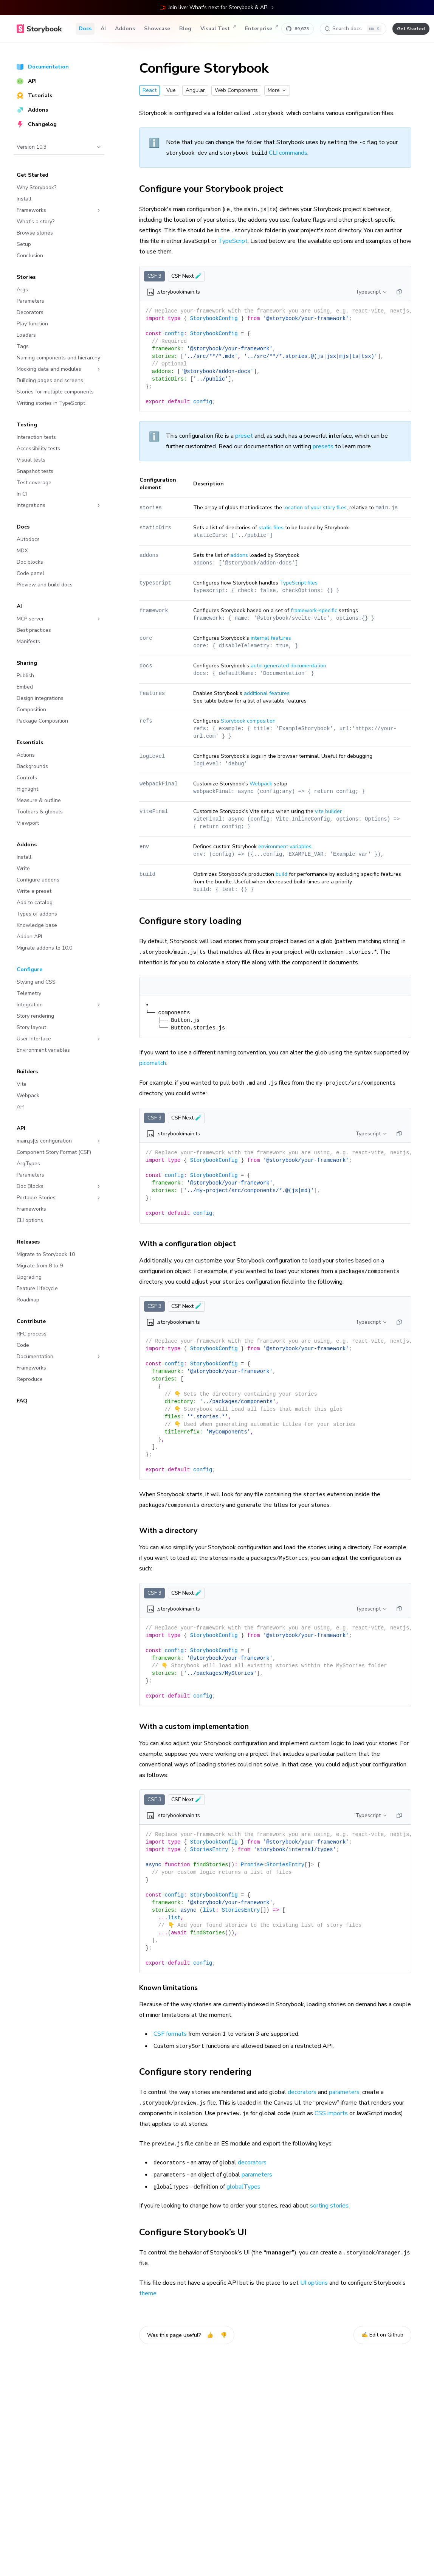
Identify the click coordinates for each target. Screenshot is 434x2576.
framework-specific (314, 610)
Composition (31, 709)
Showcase (157, 28)
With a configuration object (191, 1244)
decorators (302, 2092)
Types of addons (37, 913)
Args (22, 289)
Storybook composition (248, 720)
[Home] (39, 29)
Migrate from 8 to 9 (40, 1265)
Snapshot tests (35, 471)
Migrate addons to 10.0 (44, 947)
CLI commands (288, 153)
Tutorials (34, 95)
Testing (27, 424)
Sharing (27, 663)
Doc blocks (30, 562)
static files (271, 527)
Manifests (28, 641)
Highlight (27, 789)
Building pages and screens (50, 380)
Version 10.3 (59, 147)
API (27, 81)
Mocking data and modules (59, 369)
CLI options (30, 1220)
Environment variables (43, 1050)
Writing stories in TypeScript (51, 403)
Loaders (26, 335)
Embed (25, 686)
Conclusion (30, 255)
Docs (85, 28)
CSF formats (170, 2034)
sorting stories (329, 2205)
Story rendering (35, 1016)
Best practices (34, 630)
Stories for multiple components (55, 391)
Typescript (371, 291)
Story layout (31, 1027)
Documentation (43, 66)
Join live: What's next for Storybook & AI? (217, 7)
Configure (29, 969)
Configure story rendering (199, 2072)
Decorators (30, 312)
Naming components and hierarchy (58, 357)
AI (103, 28)
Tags (23, 346)
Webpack (28, 1095)
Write (23, 868)
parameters (344, 2092)
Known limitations (172, 1987)
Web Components (236, 90)
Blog (185, 28)
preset (244, 436)
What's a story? (35, 221)
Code (23, 1345)
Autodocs (28, 539)
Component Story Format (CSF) (54, 1152)
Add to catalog (35, 902)
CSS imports (331, 2113)
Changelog (37, 124)
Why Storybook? (36, 187)
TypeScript (233, 241)
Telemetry (29, 993)
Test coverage (34, 482)
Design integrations (40, 698)
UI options (314, 2283)
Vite (21, 1084)
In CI (22, 493)
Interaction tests (36, 437)
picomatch (152, 1063)
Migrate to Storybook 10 (46, 1254)
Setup (24, 244)
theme (148, 2293)
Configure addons (38, 879)
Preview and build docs (45, 584)
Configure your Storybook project (215, 189)
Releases (28, 1241)
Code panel (30, 573)
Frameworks (59, 210)
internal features (271, 638)
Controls (27, 777)
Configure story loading (194, 921)
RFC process (31, 1333)
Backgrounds (32, 766)
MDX (22, 550)
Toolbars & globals (40, 811)
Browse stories (35, 232)
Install (24, 198)
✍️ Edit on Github (382, 2334)
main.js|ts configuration (59, 1140)
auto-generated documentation (288, 665)
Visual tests (31, 459)
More (277, 90)
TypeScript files (299, 582)
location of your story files (315, 507)
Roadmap (28, 1299)
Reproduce (30, 1379)
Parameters (30, 301)
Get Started (32, 175)
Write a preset (34, 891)
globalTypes (243, 2187)
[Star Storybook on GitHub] (297, 29)
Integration (59, 1004)
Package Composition (42, 720)
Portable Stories (59, 1197)
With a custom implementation (198, 1726)
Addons (125, 28)
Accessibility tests (38, 448)
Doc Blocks (59, 1186)
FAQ (22, 1400)
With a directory (172, 1530)
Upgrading (29, 1277)
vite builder (328, 811)
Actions (26, 755)
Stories (26, 277)
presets (323, 446)
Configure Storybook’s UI (197, 2232)
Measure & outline (39, 800)
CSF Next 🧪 (186, 276)
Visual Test (218, 29)
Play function (32, 323)
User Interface (59, 1038)
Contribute (31, 1321)
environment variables (285, 846)
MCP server (59, 618)
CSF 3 (154, 276)
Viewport (28, 823)
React (150, 90)
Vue (171, 90)
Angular (195, 90)
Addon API (29, 936)
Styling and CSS (36, 982)
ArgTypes (28, 1163)
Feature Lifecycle (37, 1288)
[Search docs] (353, 29)
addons (239, 555)
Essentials (30, 742)
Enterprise (261, 29)
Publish (25, 675)
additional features (267, 693)
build (281, 874)
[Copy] (399, 292)
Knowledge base (37, 925)
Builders (27, 1071)
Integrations (59, 505)
